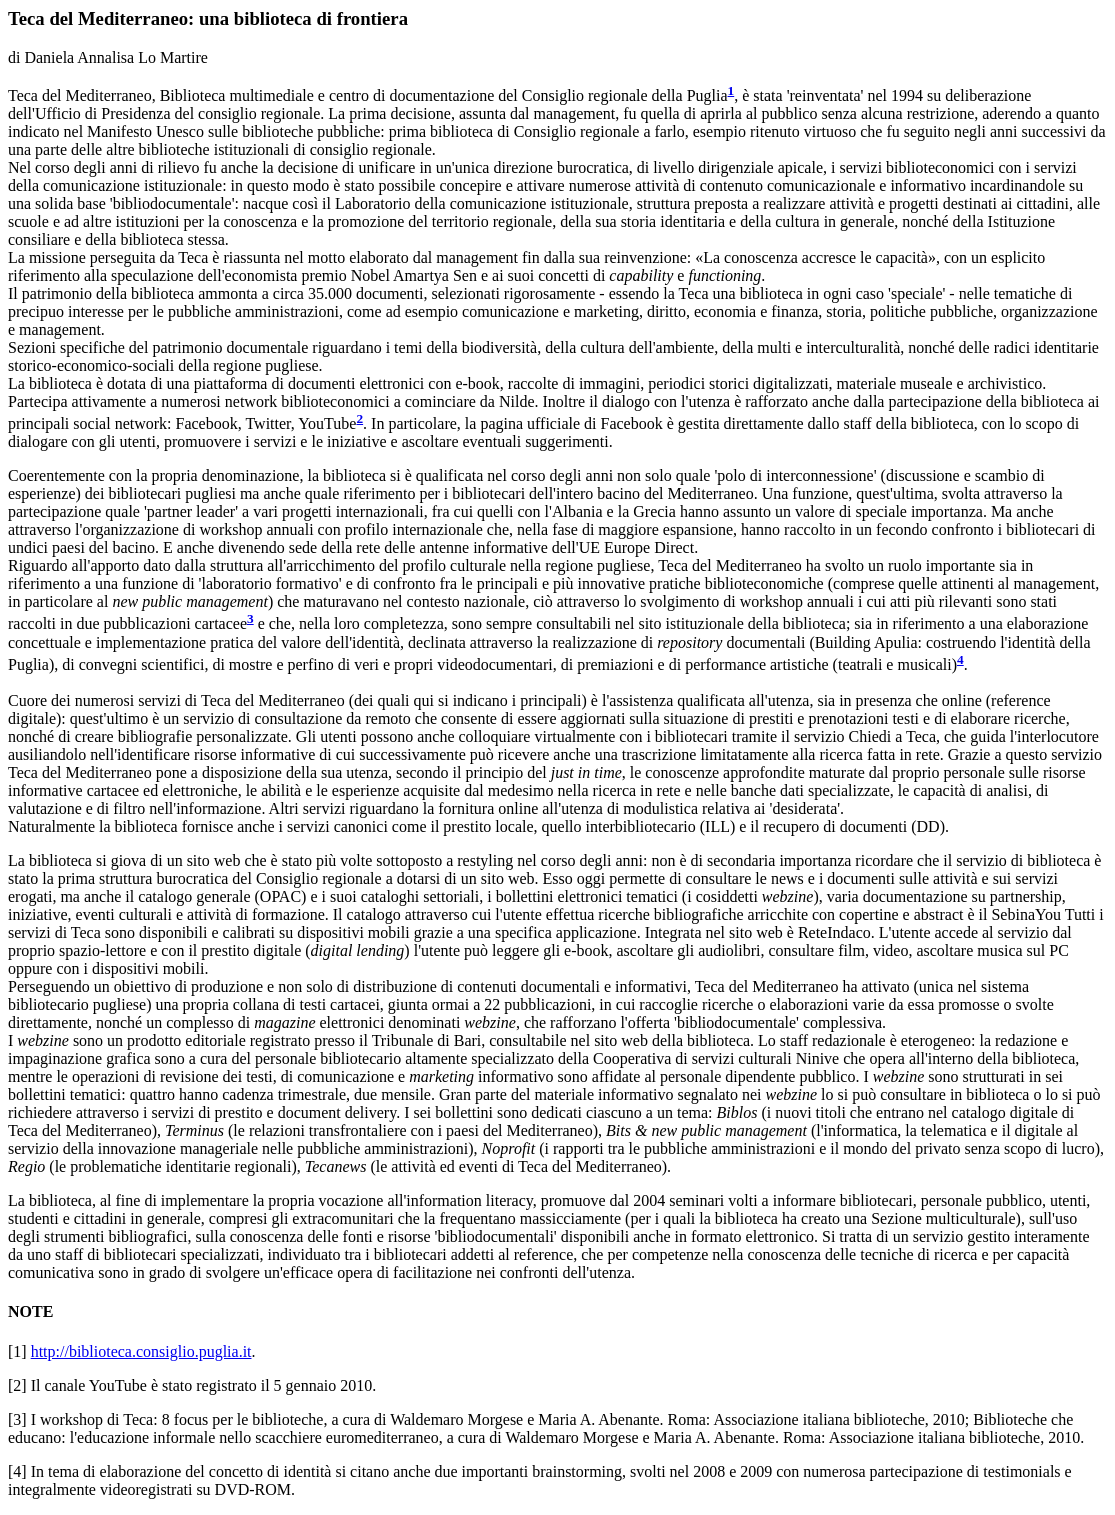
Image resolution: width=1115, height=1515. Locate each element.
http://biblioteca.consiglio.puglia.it (141, 1351)
